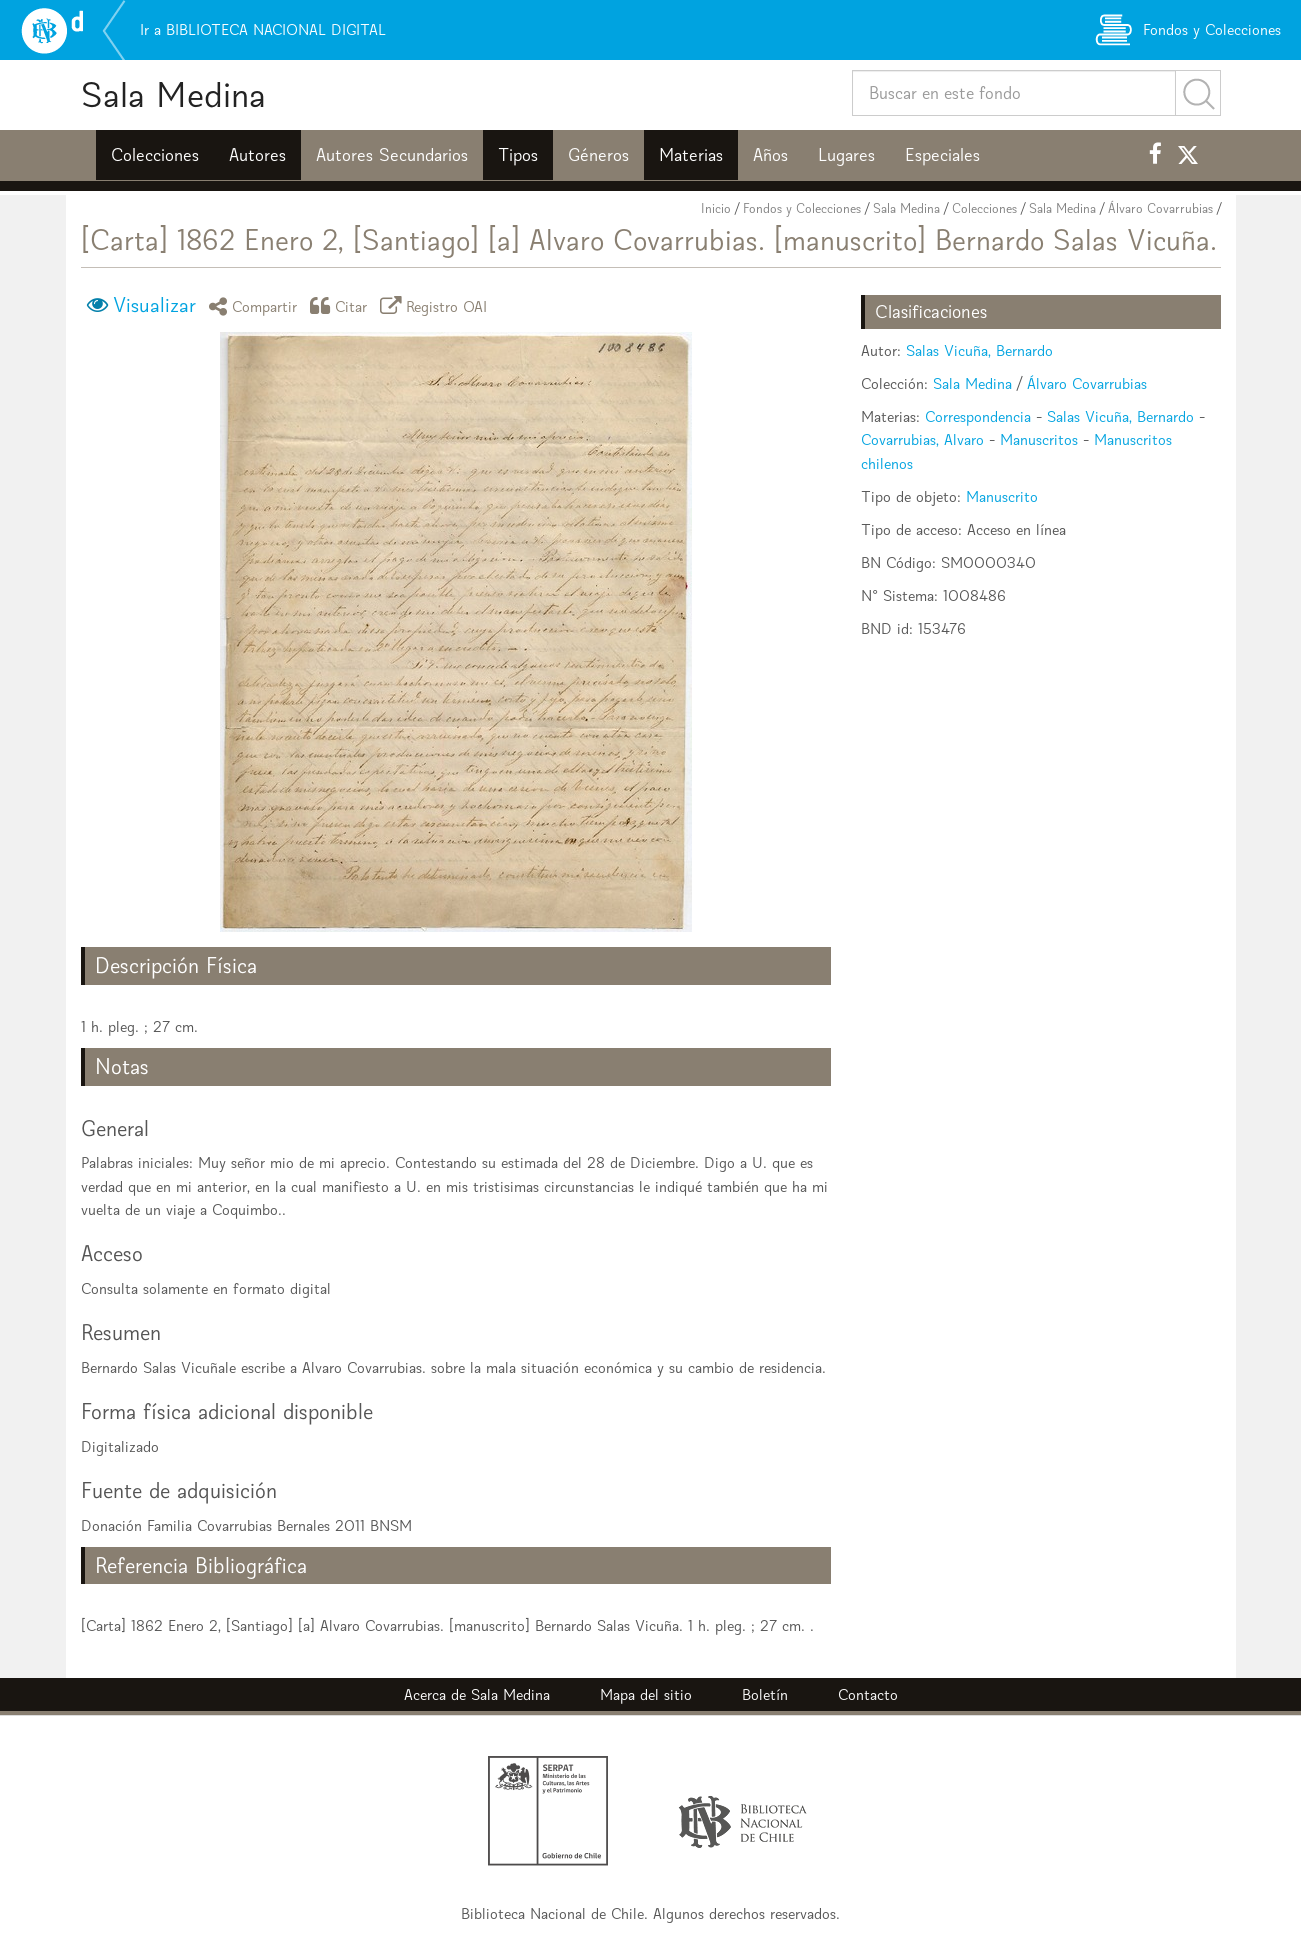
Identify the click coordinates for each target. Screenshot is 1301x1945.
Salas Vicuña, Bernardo (979, 350)
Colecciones (155, 155)
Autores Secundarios (392, 155)
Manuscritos (1039, 439)
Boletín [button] (765, 1694)
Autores (257, 155)
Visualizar (154, 305)
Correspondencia (978, 416)
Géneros (598, 155)
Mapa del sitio (646, 1694)
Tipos (518, 155)
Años (770, 155)
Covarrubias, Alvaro (922, 439)
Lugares (846, 155)
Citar (342, 305)
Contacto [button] (868, 1694)
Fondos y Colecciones (802, 208)
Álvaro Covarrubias (1160, 208)
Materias (691, 155)
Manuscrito (1002, 496)
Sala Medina (173, 94)
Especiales (942, 155)
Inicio (716, 208)
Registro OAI (437, 305)
